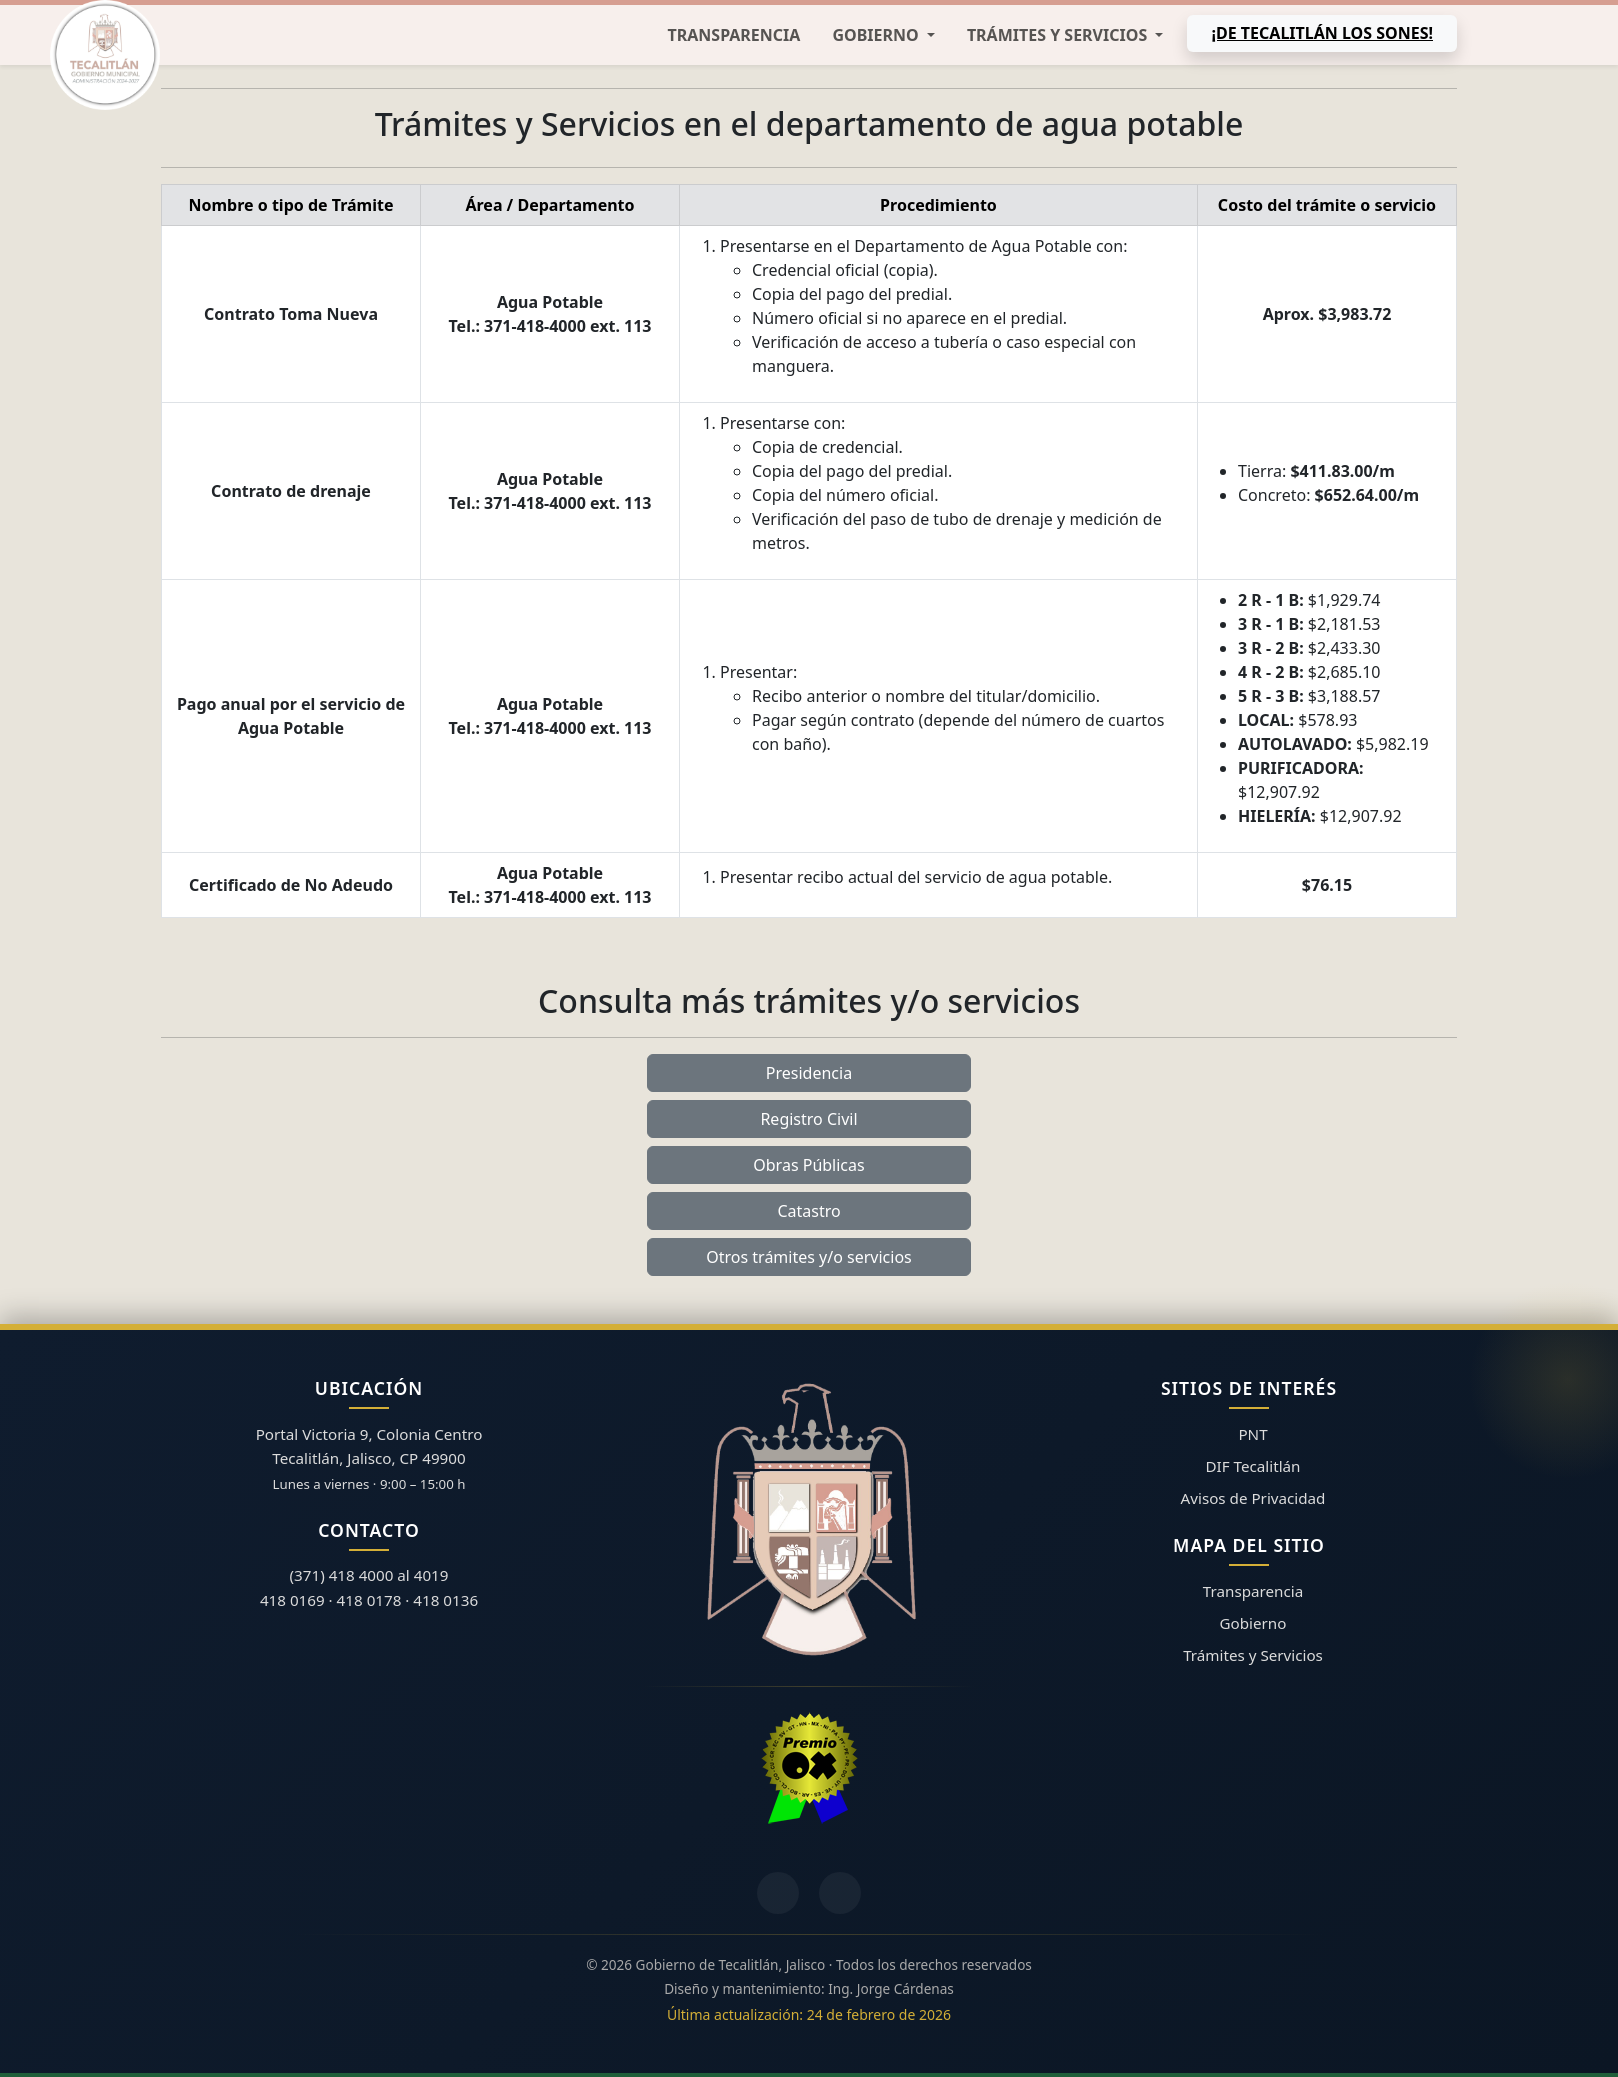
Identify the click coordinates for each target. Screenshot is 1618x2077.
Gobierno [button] (877, 35)
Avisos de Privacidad (1253, 1498)
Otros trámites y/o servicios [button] (808, 1257)
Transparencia (734, 35)
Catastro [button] (808, 1211)
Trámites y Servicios (1253, 1655)
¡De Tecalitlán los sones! (1322, 33)
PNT (1252, 1434)
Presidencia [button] (809, 1073)
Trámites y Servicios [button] (1059, 35)
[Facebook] (778, 1893)
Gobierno (1253, 1623)
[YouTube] (840, 1893)
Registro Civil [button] (808, 1119)
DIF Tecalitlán (1253, 1466)
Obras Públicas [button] (808, 1165)
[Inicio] (105, 55)
